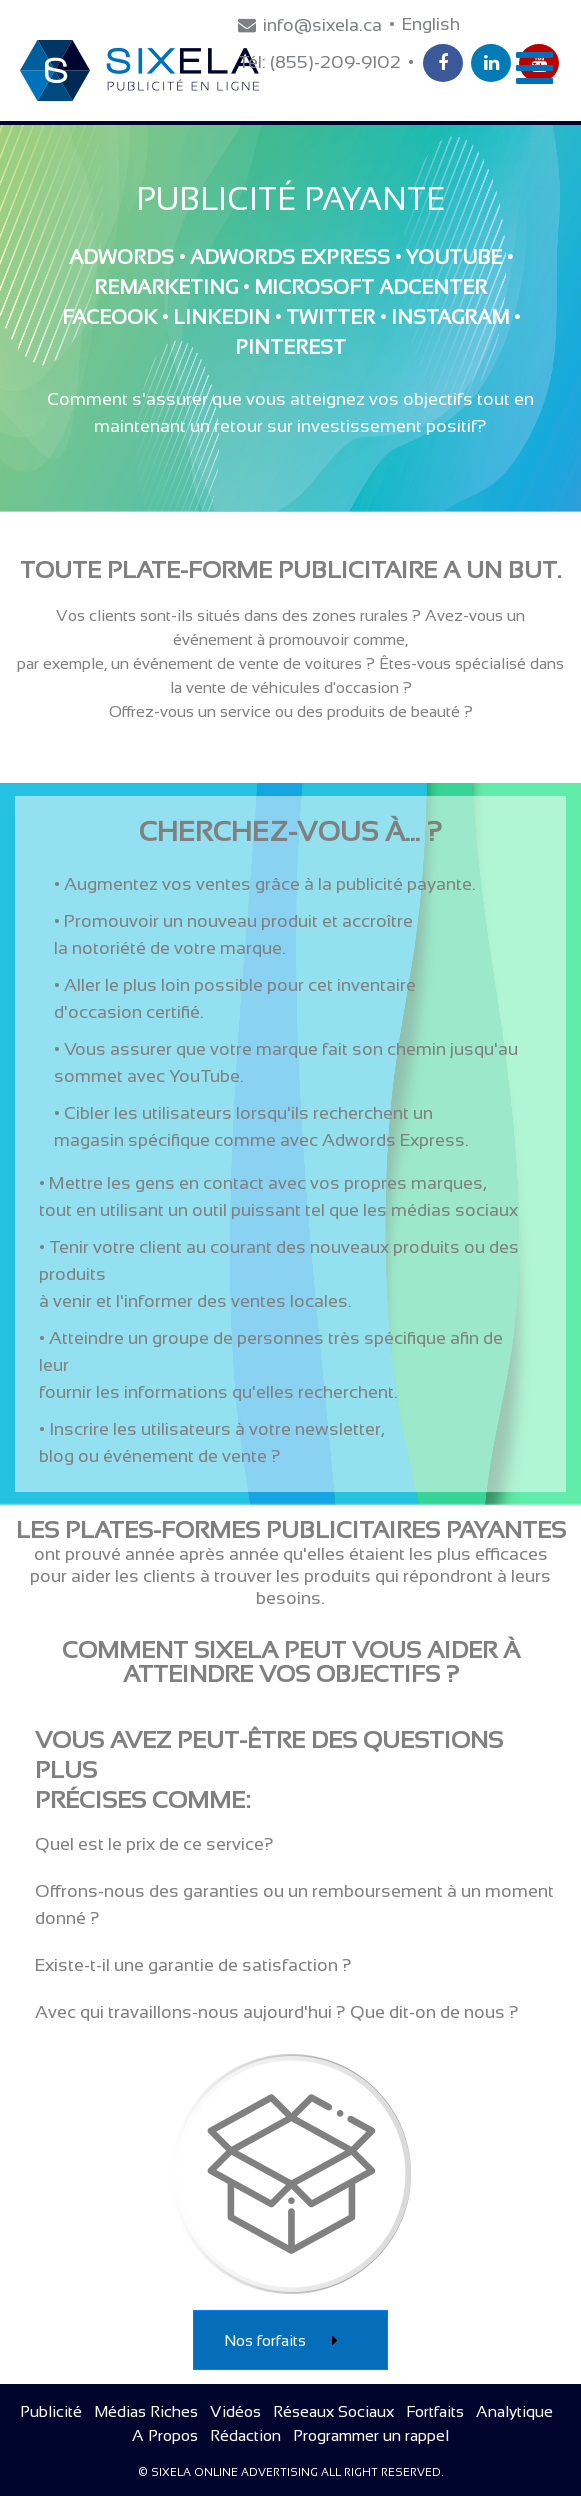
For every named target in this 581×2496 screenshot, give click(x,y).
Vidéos (235, 2411)
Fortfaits (435, 2411)
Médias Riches (146, 2411)
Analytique (514, 2411)
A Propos (165, 2435)
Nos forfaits (290, 2340)
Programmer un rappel (371, 2435)
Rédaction (245, 2435)
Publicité (51, 2411)
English (431, 24)
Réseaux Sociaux (333, 2411)
